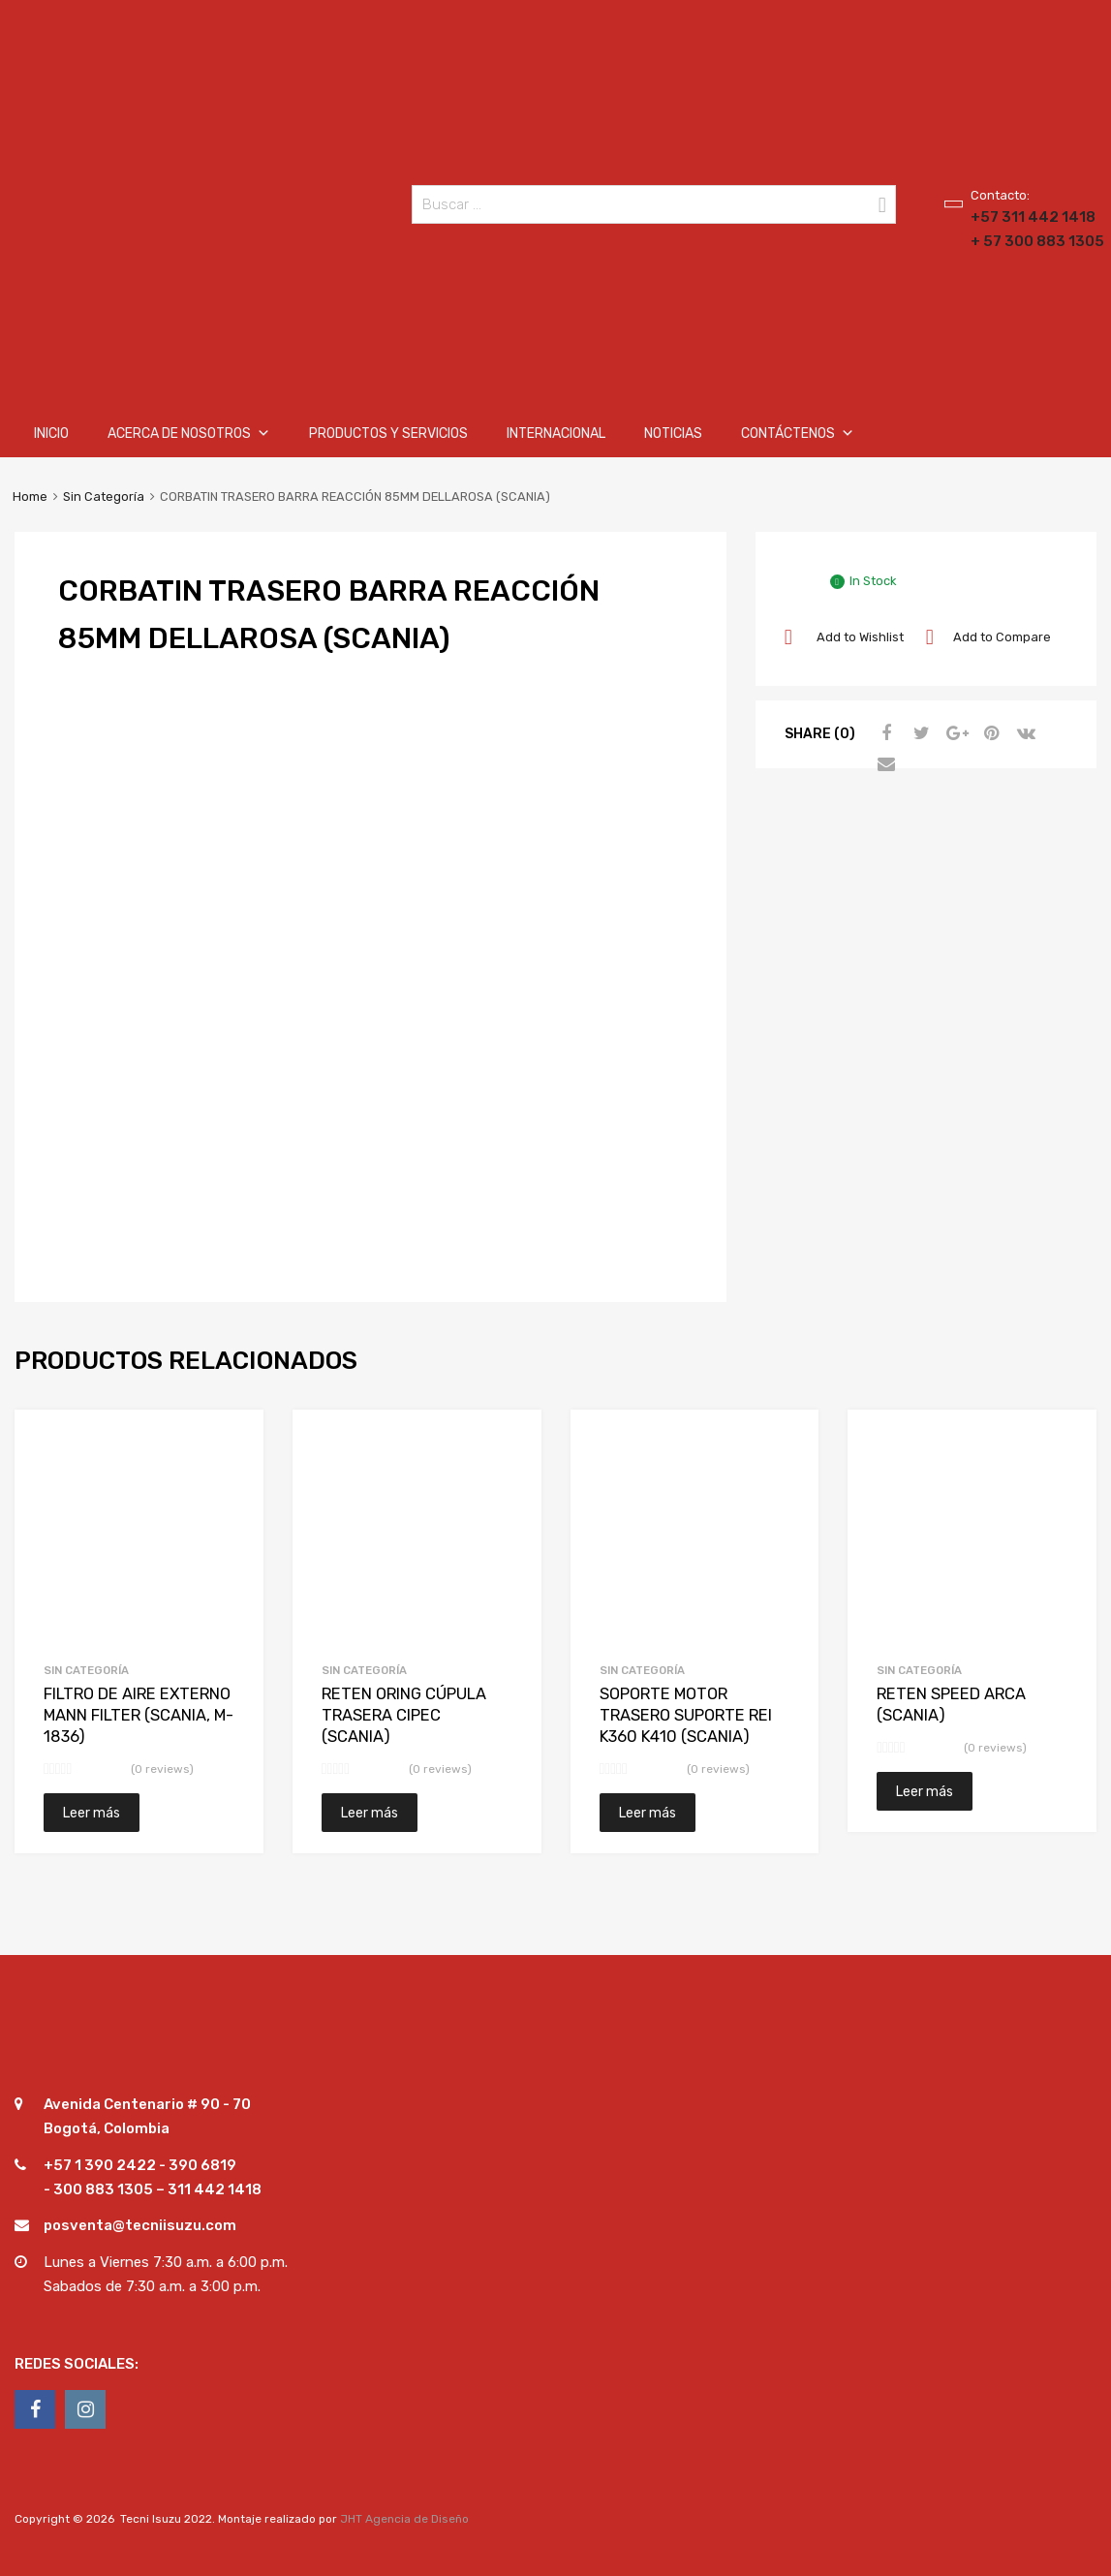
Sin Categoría (103, 496)
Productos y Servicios (388, 433)
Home (30, 496)
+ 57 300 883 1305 (1018, 241)
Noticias (673, 433)
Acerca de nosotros (189, 433)
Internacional (556, 433)
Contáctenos (797, 433)
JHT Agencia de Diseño (404, 2519)
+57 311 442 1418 (1018, 217)
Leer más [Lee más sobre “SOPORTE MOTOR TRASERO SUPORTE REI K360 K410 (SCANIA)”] (647, 1812)
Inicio (51, 433)
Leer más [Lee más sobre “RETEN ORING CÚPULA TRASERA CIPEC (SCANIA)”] (369, 1812)
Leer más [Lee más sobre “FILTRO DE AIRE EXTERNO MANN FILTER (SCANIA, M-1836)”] (91, 1812)
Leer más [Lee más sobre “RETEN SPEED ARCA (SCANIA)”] (924, 1791)
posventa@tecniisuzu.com (140, 2225)
